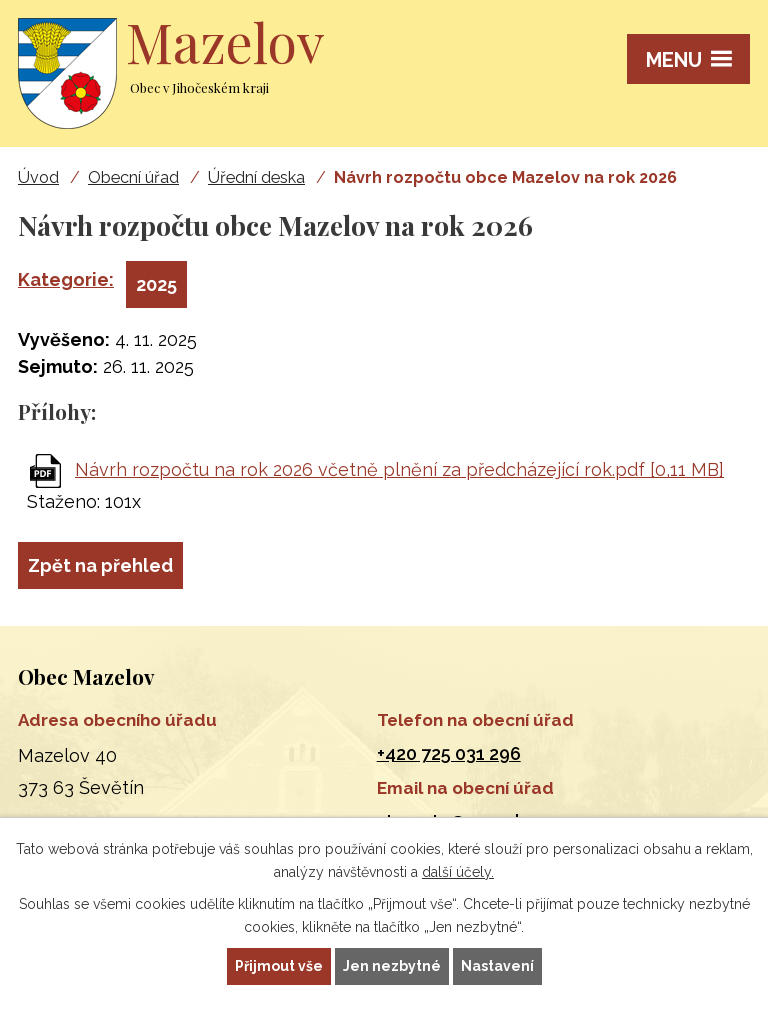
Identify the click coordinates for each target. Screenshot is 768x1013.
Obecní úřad (133, 177)
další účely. (458, 872)
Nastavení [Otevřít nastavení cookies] (497, 966)
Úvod (38, 177)
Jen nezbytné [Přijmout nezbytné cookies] (392, 966)
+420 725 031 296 (449, 753)
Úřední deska (256, 177)
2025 (156, 284)
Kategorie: (66, 279)
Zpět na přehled (100, 565)
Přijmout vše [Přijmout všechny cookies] (279, 966)
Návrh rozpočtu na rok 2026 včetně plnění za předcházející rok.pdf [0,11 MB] (399, 469)
